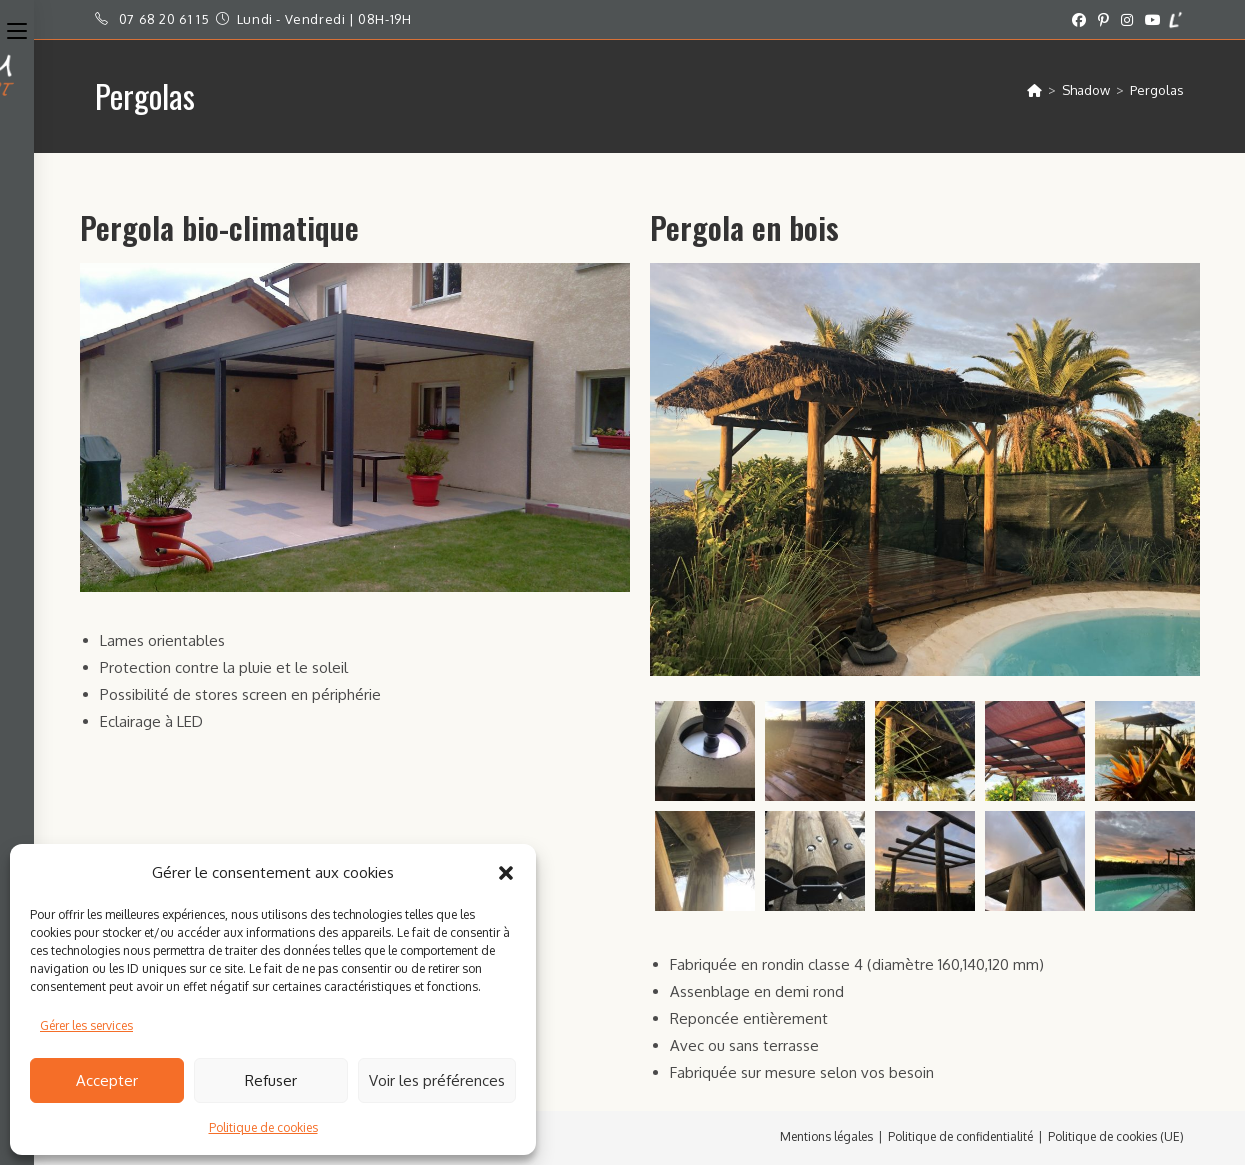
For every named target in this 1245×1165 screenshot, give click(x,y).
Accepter (107, 1080)
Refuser (271, 1080)
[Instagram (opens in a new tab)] (1127, 20)
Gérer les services (86, 1025)
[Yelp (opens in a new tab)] (1175, 20)
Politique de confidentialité (960, 1136)
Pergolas (1157, 90)
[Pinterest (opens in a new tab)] (1103, 20)
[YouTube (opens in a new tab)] (1153, 20)
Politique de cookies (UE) (1116, 1136)
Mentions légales (826, 1136)
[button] (506, 873)
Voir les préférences (437, 1080)
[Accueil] (1034, 90)
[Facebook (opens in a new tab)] (1079, 20)
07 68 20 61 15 (164, 19)
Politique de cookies (263, 1127)
